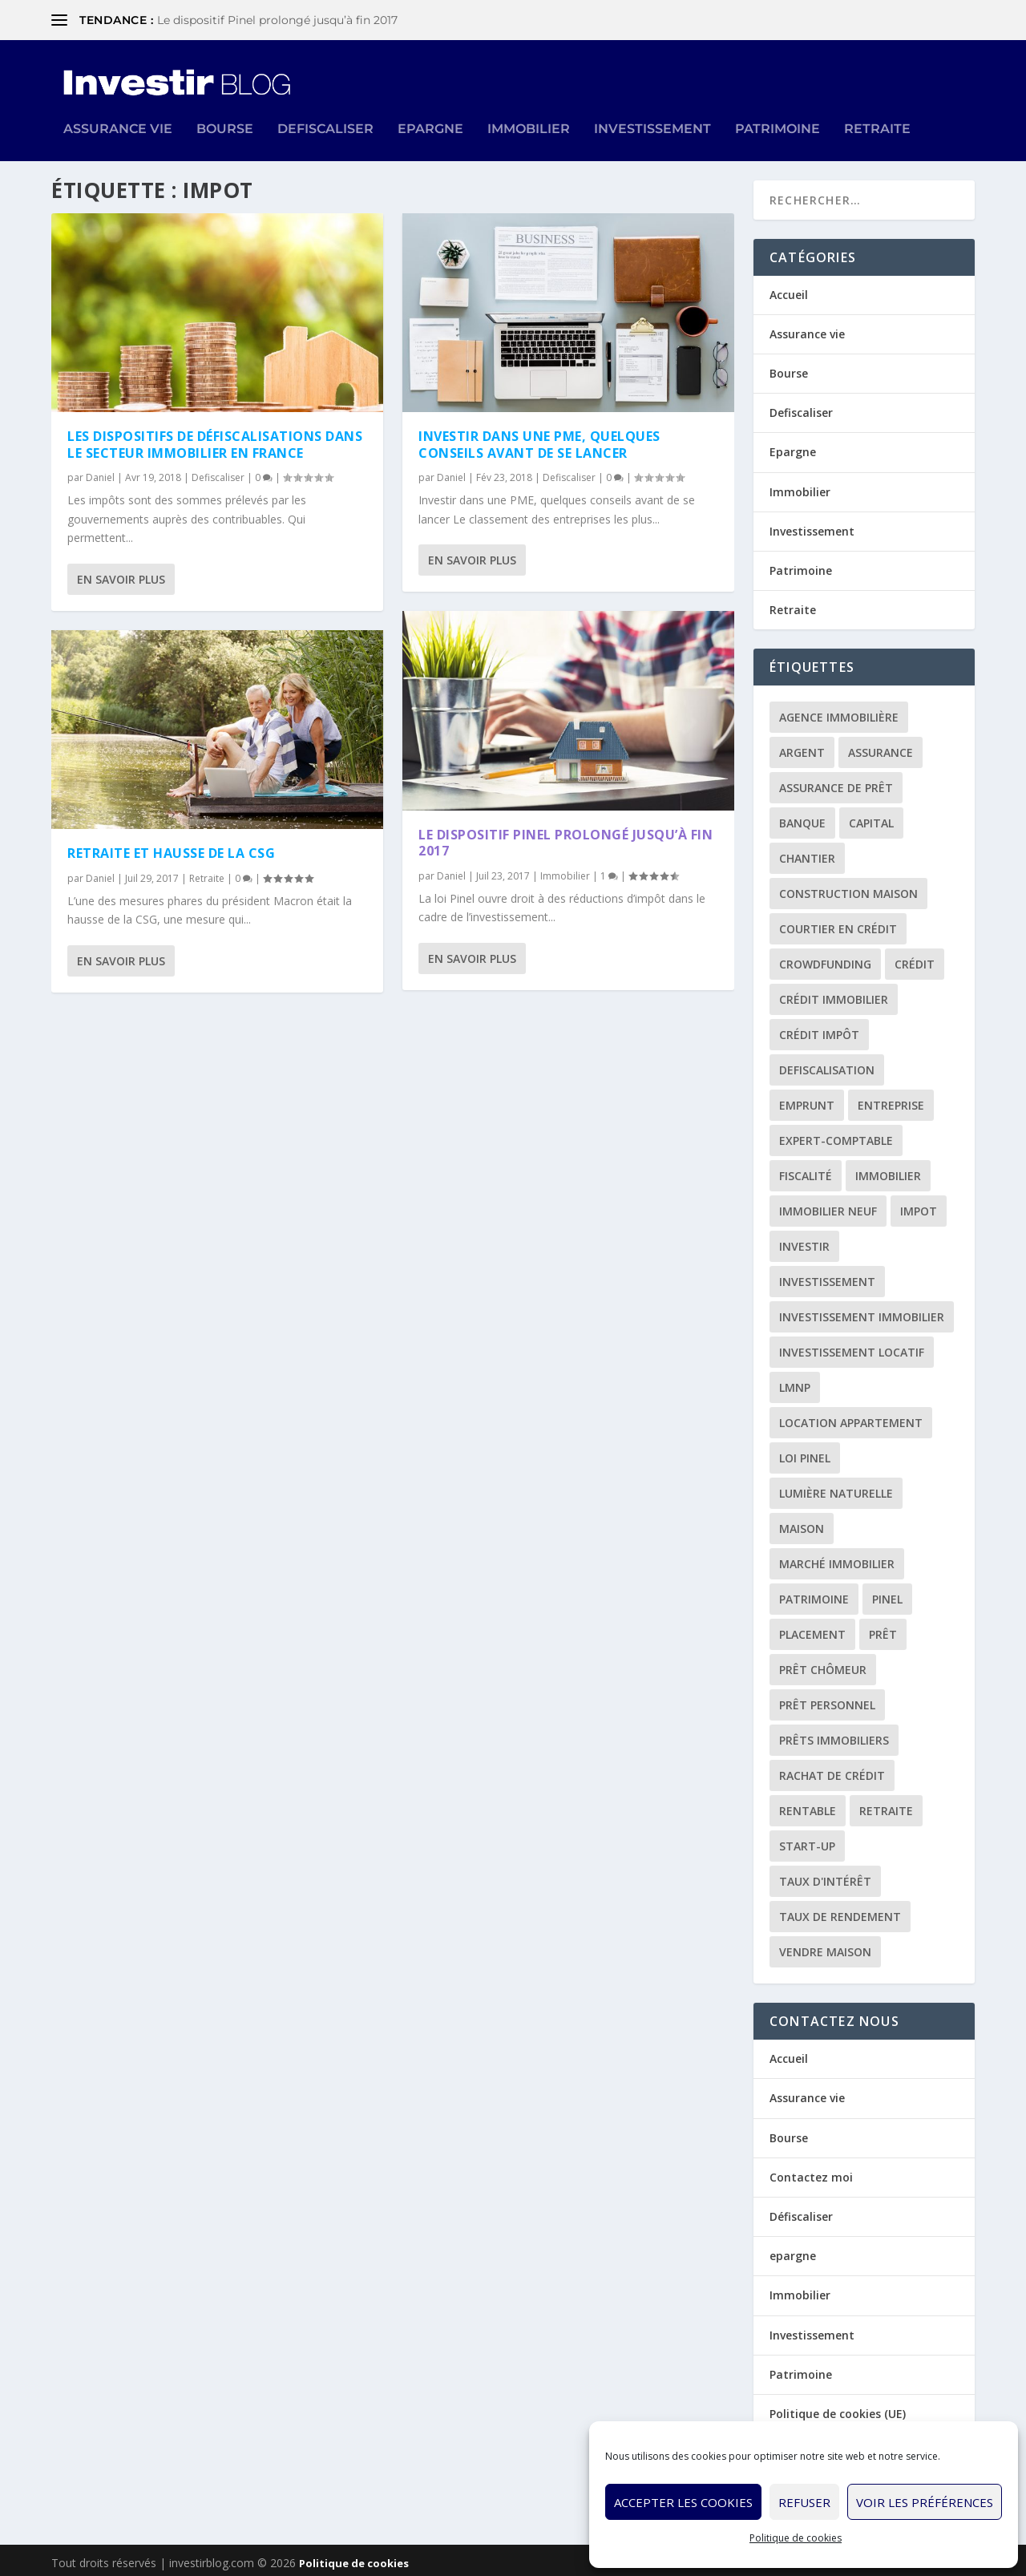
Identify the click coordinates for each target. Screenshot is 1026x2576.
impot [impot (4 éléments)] (918, 1206)
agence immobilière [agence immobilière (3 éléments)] (839, 712)
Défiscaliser (801, 2210)
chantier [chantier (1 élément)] (807, 853)
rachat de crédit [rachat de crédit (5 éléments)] (832, 1770)
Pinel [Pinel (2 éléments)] (887, 1594)
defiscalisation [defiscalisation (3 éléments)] (827, 1065)
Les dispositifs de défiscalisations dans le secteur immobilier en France (214, 439)
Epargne (430, 111)
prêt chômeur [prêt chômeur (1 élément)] (822, 1664)
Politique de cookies (795, 2538)
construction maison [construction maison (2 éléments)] (848, 888)
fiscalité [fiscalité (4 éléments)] (805, 1171)
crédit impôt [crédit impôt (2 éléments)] (819, 1029)
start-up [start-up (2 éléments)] (807, 1841)
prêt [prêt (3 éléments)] (883, 1629)
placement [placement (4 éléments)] (812, 1629)
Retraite (877, 111)
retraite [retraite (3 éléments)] (886, 1806)
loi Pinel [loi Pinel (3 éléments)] (804, 1453)
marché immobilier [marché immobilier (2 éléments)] (837, 1559)
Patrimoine (777, 111)
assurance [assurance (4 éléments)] (880, 747)
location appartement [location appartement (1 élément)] (851, 1417)
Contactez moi (811, 2171)
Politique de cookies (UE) (838, 2408)
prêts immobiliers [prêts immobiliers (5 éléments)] (834, 1735)
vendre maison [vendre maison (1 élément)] (825, 1947)
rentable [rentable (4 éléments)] (807, 1806)
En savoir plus (121, 574)
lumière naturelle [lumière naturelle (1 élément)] (836, 1488)
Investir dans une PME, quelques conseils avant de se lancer (539, 439)
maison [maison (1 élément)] (801, 1523)
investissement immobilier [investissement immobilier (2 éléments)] (861, 1312)
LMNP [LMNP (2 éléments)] (794, 1382)
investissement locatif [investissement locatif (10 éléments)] (851, 1347)
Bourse (224, 111)
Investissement (652, 111)
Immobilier (528, 111)
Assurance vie (117, 111)
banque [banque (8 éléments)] (802, 818)
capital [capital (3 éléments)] (871, 818)
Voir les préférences (924, 2502)
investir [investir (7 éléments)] (804, 1241)
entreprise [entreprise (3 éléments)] (891, 1100)
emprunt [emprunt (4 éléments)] (806, 1100)
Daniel (100, 472)
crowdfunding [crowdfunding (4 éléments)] (825, 959)
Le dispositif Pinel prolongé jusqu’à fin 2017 (277, 20)
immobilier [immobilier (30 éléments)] (888, 1171)
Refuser (804, 2502)
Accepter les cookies (683, 2502)
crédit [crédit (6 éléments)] (915, 959)
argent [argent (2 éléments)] (802, 747)
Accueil (789, 289)
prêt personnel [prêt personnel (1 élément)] (827, 1700)
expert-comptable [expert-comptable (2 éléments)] (836, 1135)
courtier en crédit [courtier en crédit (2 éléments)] (838, 924)
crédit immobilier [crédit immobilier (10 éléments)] (833, 994)
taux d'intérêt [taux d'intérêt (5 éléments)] (825, 1876)
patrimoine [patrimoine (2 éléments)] (814, 1594)
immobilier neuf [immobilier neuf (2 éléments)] (828, 1206)
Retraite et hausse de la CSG (171, 848)
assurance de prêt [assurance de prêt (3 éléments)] (836, 783)
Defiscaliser (325, 111)
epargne (793, 2251)
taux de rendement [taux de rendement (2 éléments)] (840, 1911)
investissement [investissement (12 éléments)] (827, 1276)
